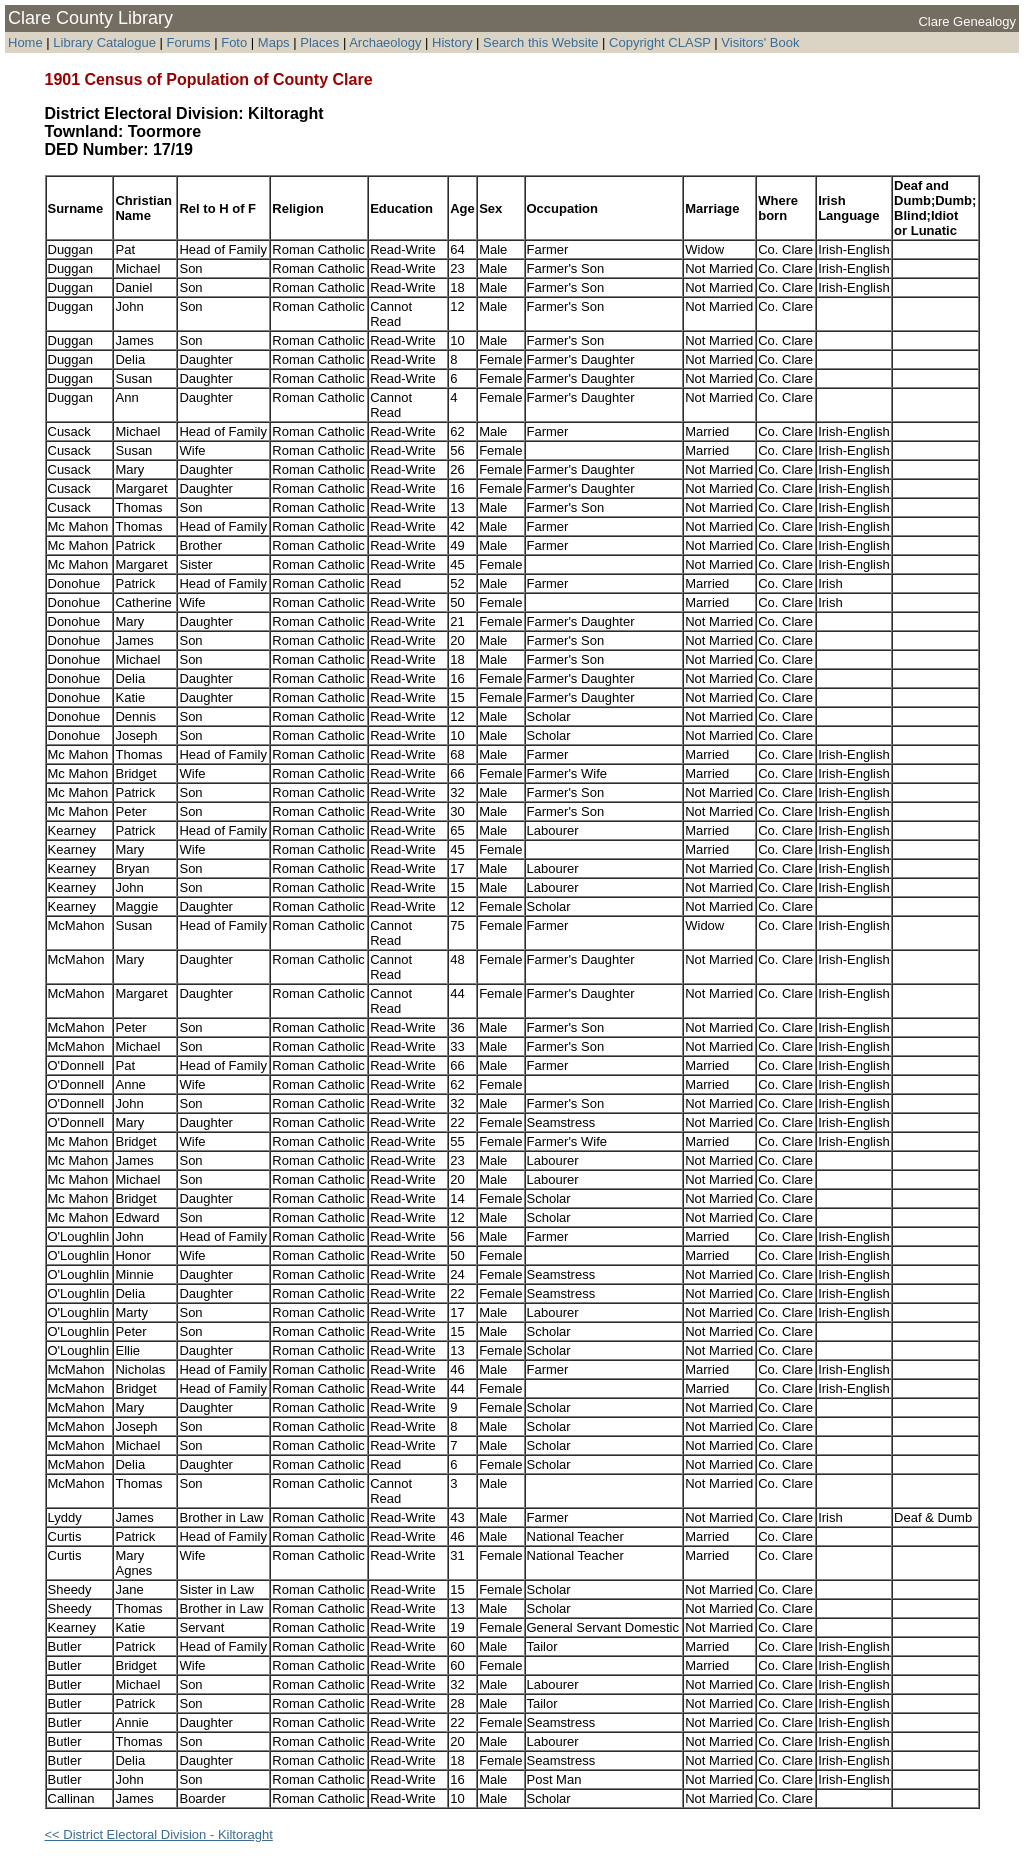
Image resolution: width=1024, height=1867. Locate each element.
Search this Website (540, 42)
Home (25, 42)
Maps (274, 42)
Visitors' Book (760, 42)
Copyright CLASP (660, 42)
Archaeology (385, 42)
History (452, 42)
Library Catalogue (104, 42)
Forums (189, 42)
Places (319, 42)
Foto (236, 42)
